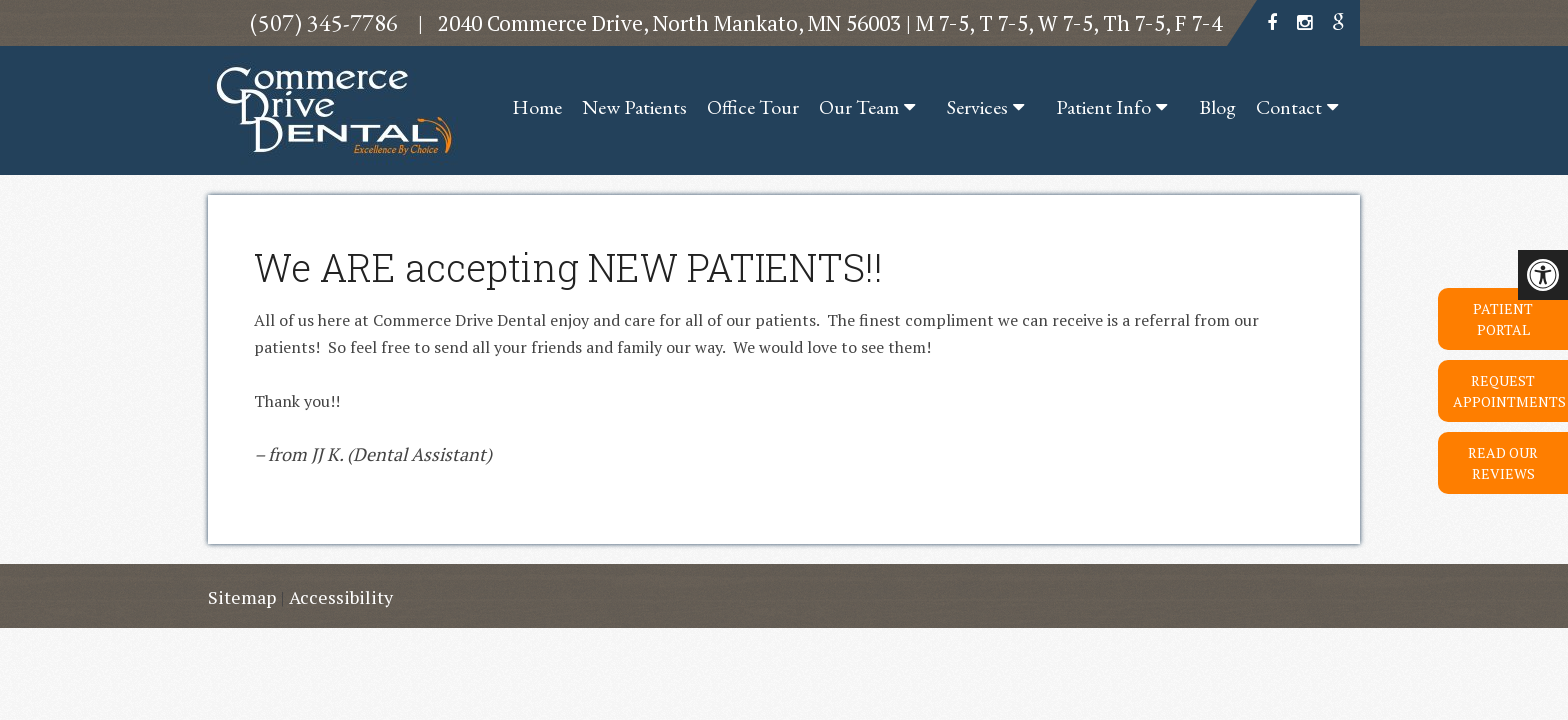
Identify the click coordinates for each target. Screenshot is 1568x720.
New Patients (634, 107)
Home (537, 107)
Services (977, 107)
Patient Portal (1503, 319)
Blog (1217, 107)
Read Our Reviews (1503, 463)
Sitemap (242, 597)
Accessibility (341, 597)
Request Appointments (1509, 391)
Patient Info (1103, 107)
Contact (1289, 107)
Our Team (859, 107)
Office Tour (753, 107)
